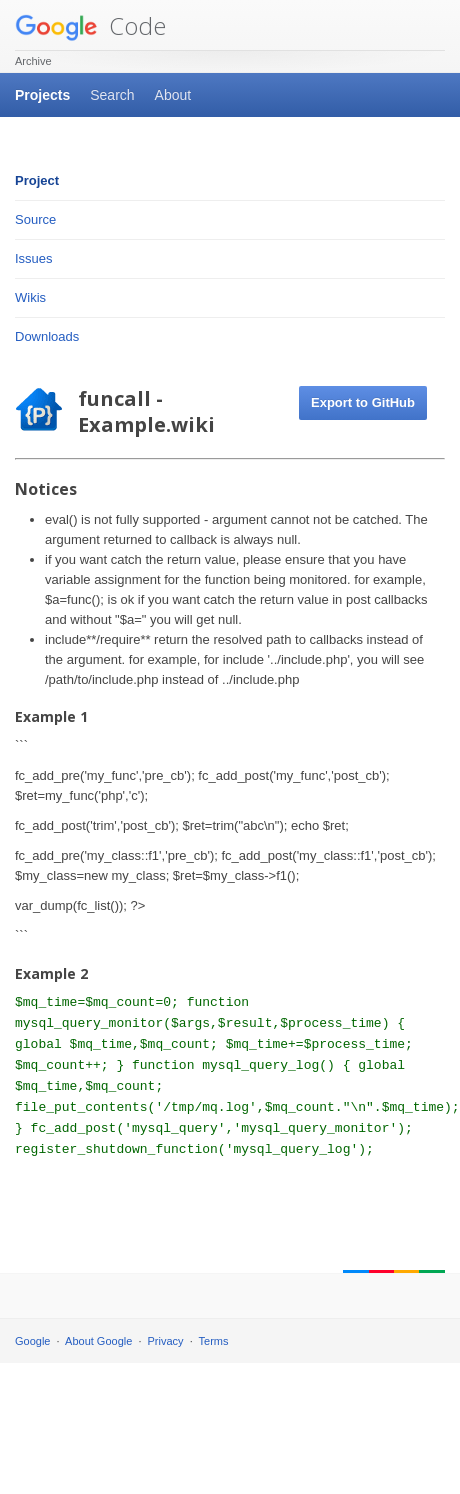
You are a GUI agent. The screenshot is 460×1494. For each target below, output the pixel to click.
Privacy (166, 1341)
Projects (42, 95)
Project (37, 180)
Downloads (47, 336)
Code (90, 25)
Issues (34, 258)
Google (32, 1341)
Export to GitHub (363, 402)
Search (112, 95)
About (173, 95)
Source (35, 219)
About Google (98, 1341)
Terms (214, 1341)
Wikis (30, 297)
